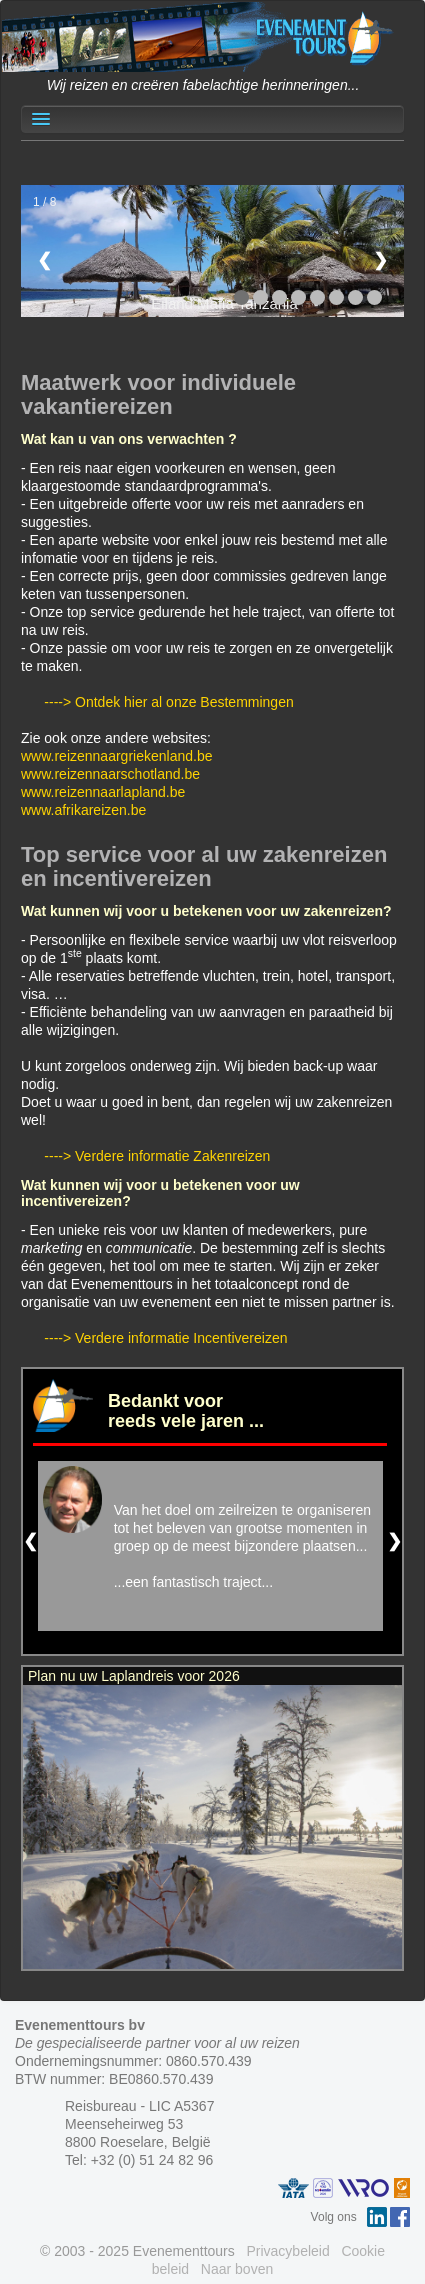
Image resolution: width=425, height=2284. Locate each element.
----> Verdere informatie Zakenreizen (157, 1156)
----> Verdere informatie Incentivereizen (165, 1338)
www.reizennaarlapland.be (103, 792)
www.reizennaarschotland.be (110, 774)
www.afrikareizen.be (83, 810)
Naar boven (237, 2269)
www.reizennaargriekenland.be (116, 756)
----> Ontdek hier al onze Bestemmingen (168, 702)
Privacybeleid (287, 2251)
